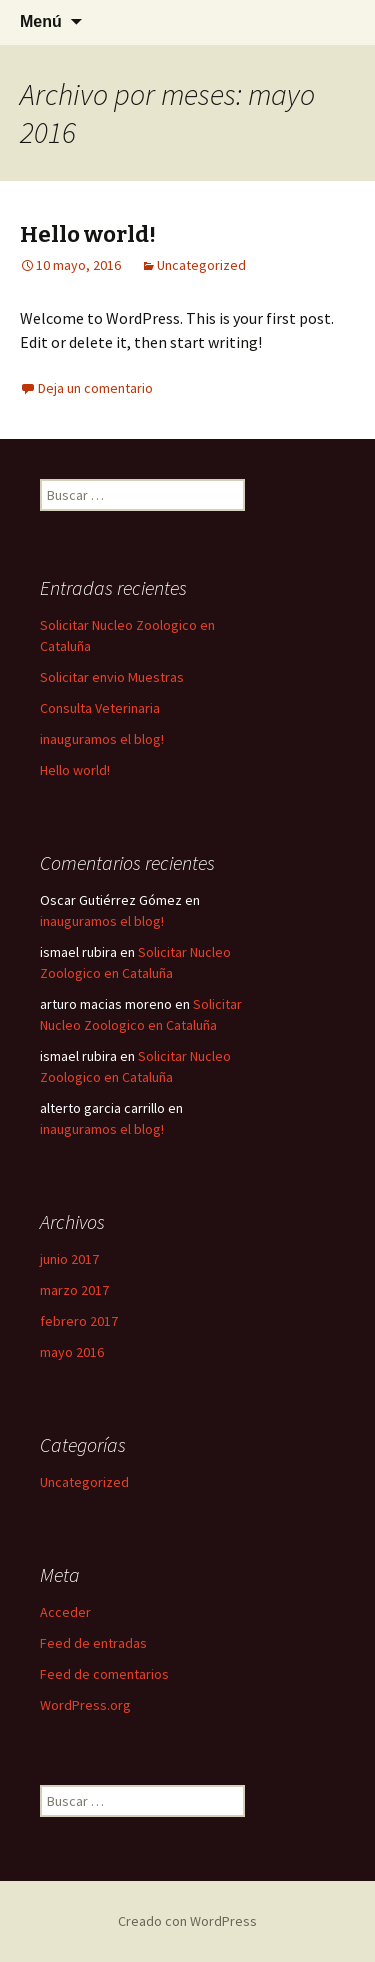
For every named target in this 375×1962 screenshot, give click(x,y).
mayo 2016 (72, 1352)
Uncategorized (201, 265)
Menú (41, 21)
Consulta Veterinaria (100, 708)
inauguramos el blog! (102, 739)
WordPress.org (85, 1705)
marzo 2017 (74, 1290)
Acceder (65, 1612)
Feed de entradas (93, 1643)
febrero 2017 (79, 1321)
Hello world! (88, 234)
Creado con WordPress (187, 1921)
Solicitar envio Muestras (112, 677)
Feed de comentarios (104, 1674)
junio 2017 (69, 1259)
